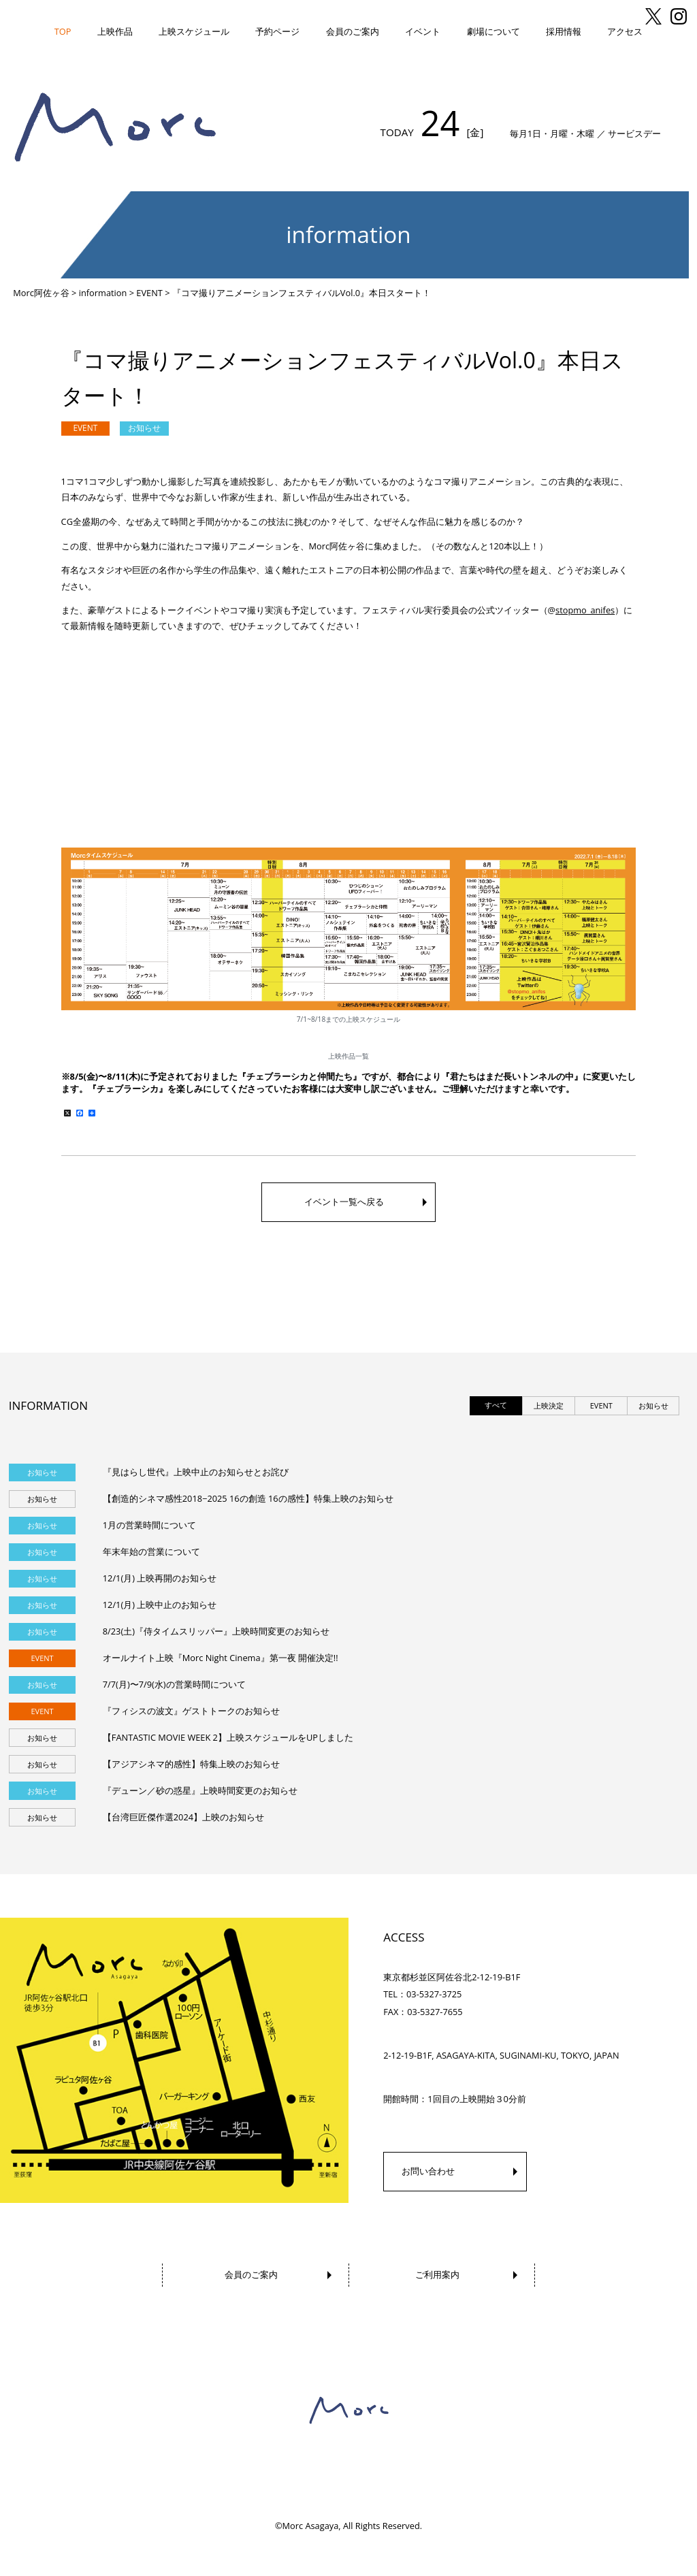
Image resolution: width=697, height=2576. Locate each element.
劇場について (493, 31)
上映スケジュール (194, 31)
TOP (62, 31)
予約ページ (277, 31)
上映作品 (115, 31)
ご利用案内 (437, 2274)
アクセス (625, 31)
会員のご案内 (352, 31)
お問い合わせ (428, 2171)
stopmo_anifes (585, 610)
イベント (422, 31)
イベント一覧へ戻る (344, 1201)
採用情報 (563, 31)
